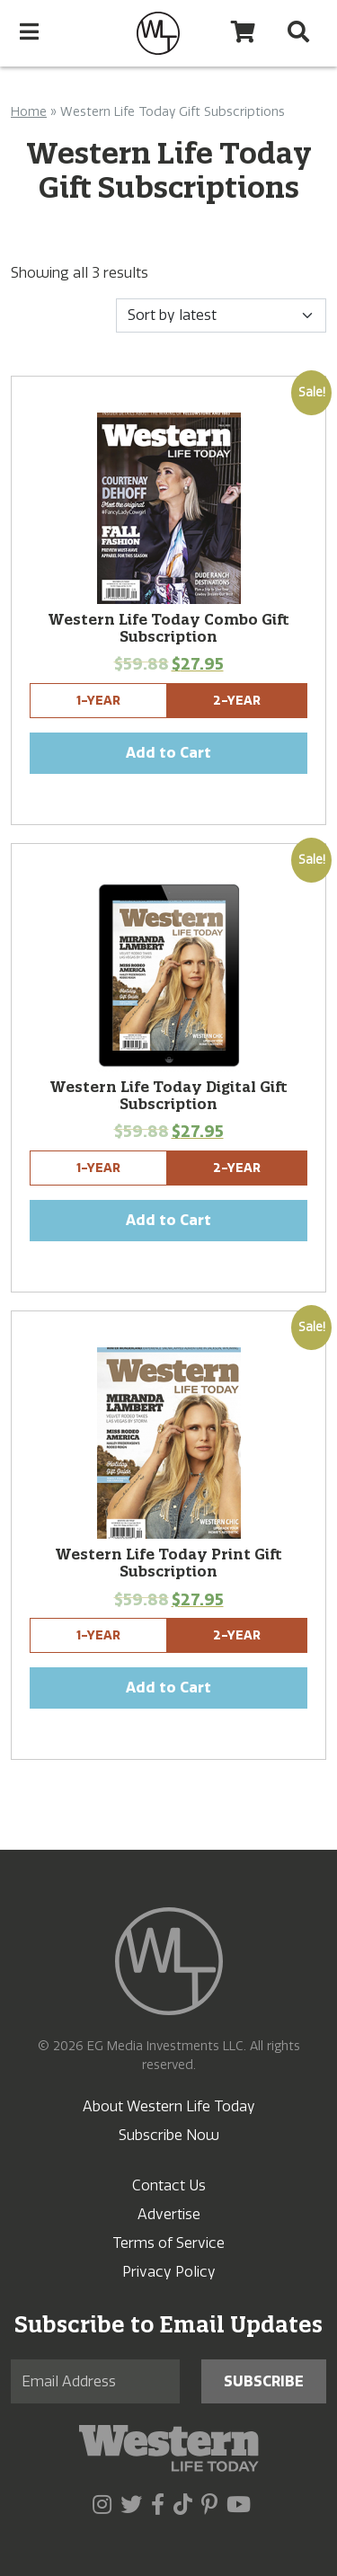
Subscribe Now (169, 2135)
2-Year (237, 700)
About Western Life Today (169, 2106)
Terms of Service (168, 2243)
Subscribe (264, 2381)
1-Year (98, 700)
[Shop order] (221, 315)
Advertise (168, 2214)
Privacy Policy (169, 2271)
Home (29, 112)
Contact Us (169, 2185)
